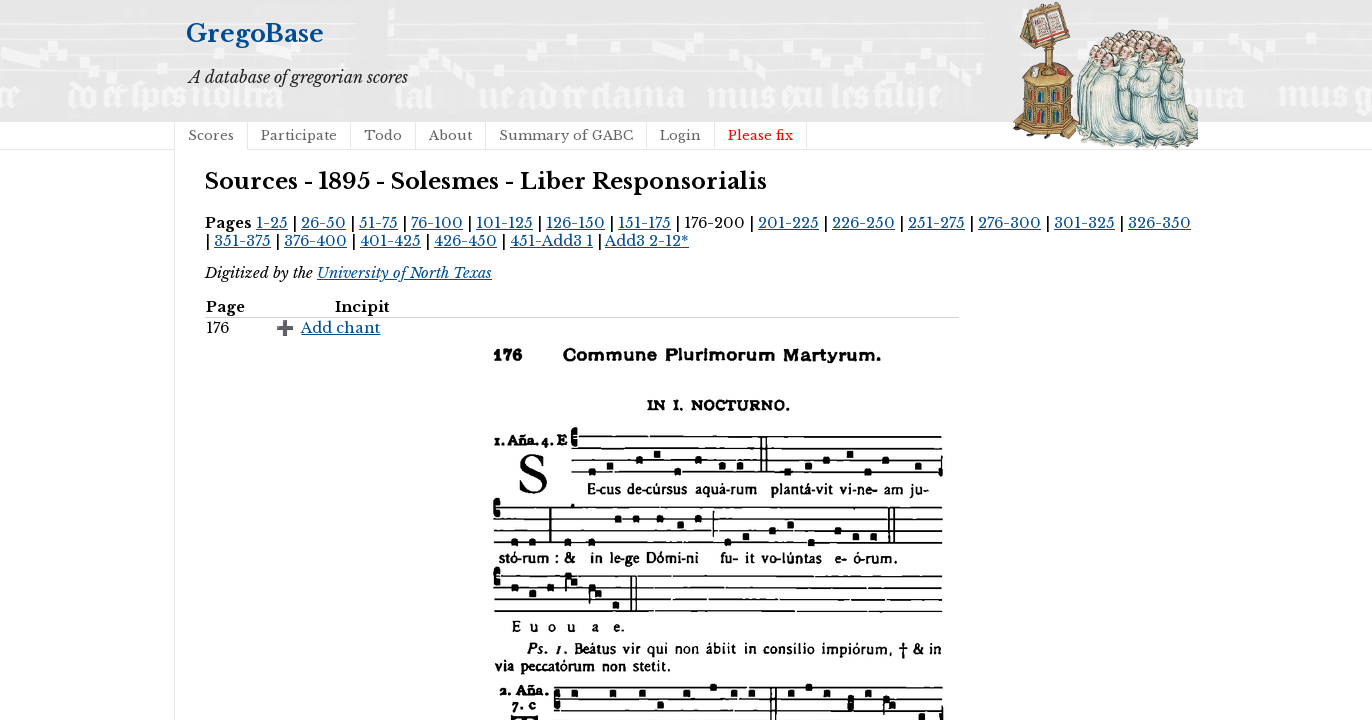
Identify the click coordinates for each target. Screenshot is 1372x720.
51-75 (378, 223)
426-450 (465, 241)
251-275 (936, 223)
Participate (299, 135)
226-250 (863, 223)
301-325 (1084, 223)
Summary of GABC (566, 135)
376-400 (315, 241)
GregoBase (255, 33)
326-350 (1159, 223)
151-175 (644, 223)
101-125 (504, 223)
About (450, 135)
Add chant (340, 328)
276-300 (1009, 223)
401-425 (390, 241)
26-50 (323, 223)
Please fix (760, 135)
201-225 (788, 223)
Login (680, 135)
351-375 (242, 241)
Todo (383, 135)
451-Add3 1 (551, 241)
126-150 (575, 223)
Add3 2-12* (647, 241)
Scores (211, 135)
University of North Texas (404, 273)
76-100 (437, 223)
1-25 (272, 223)
